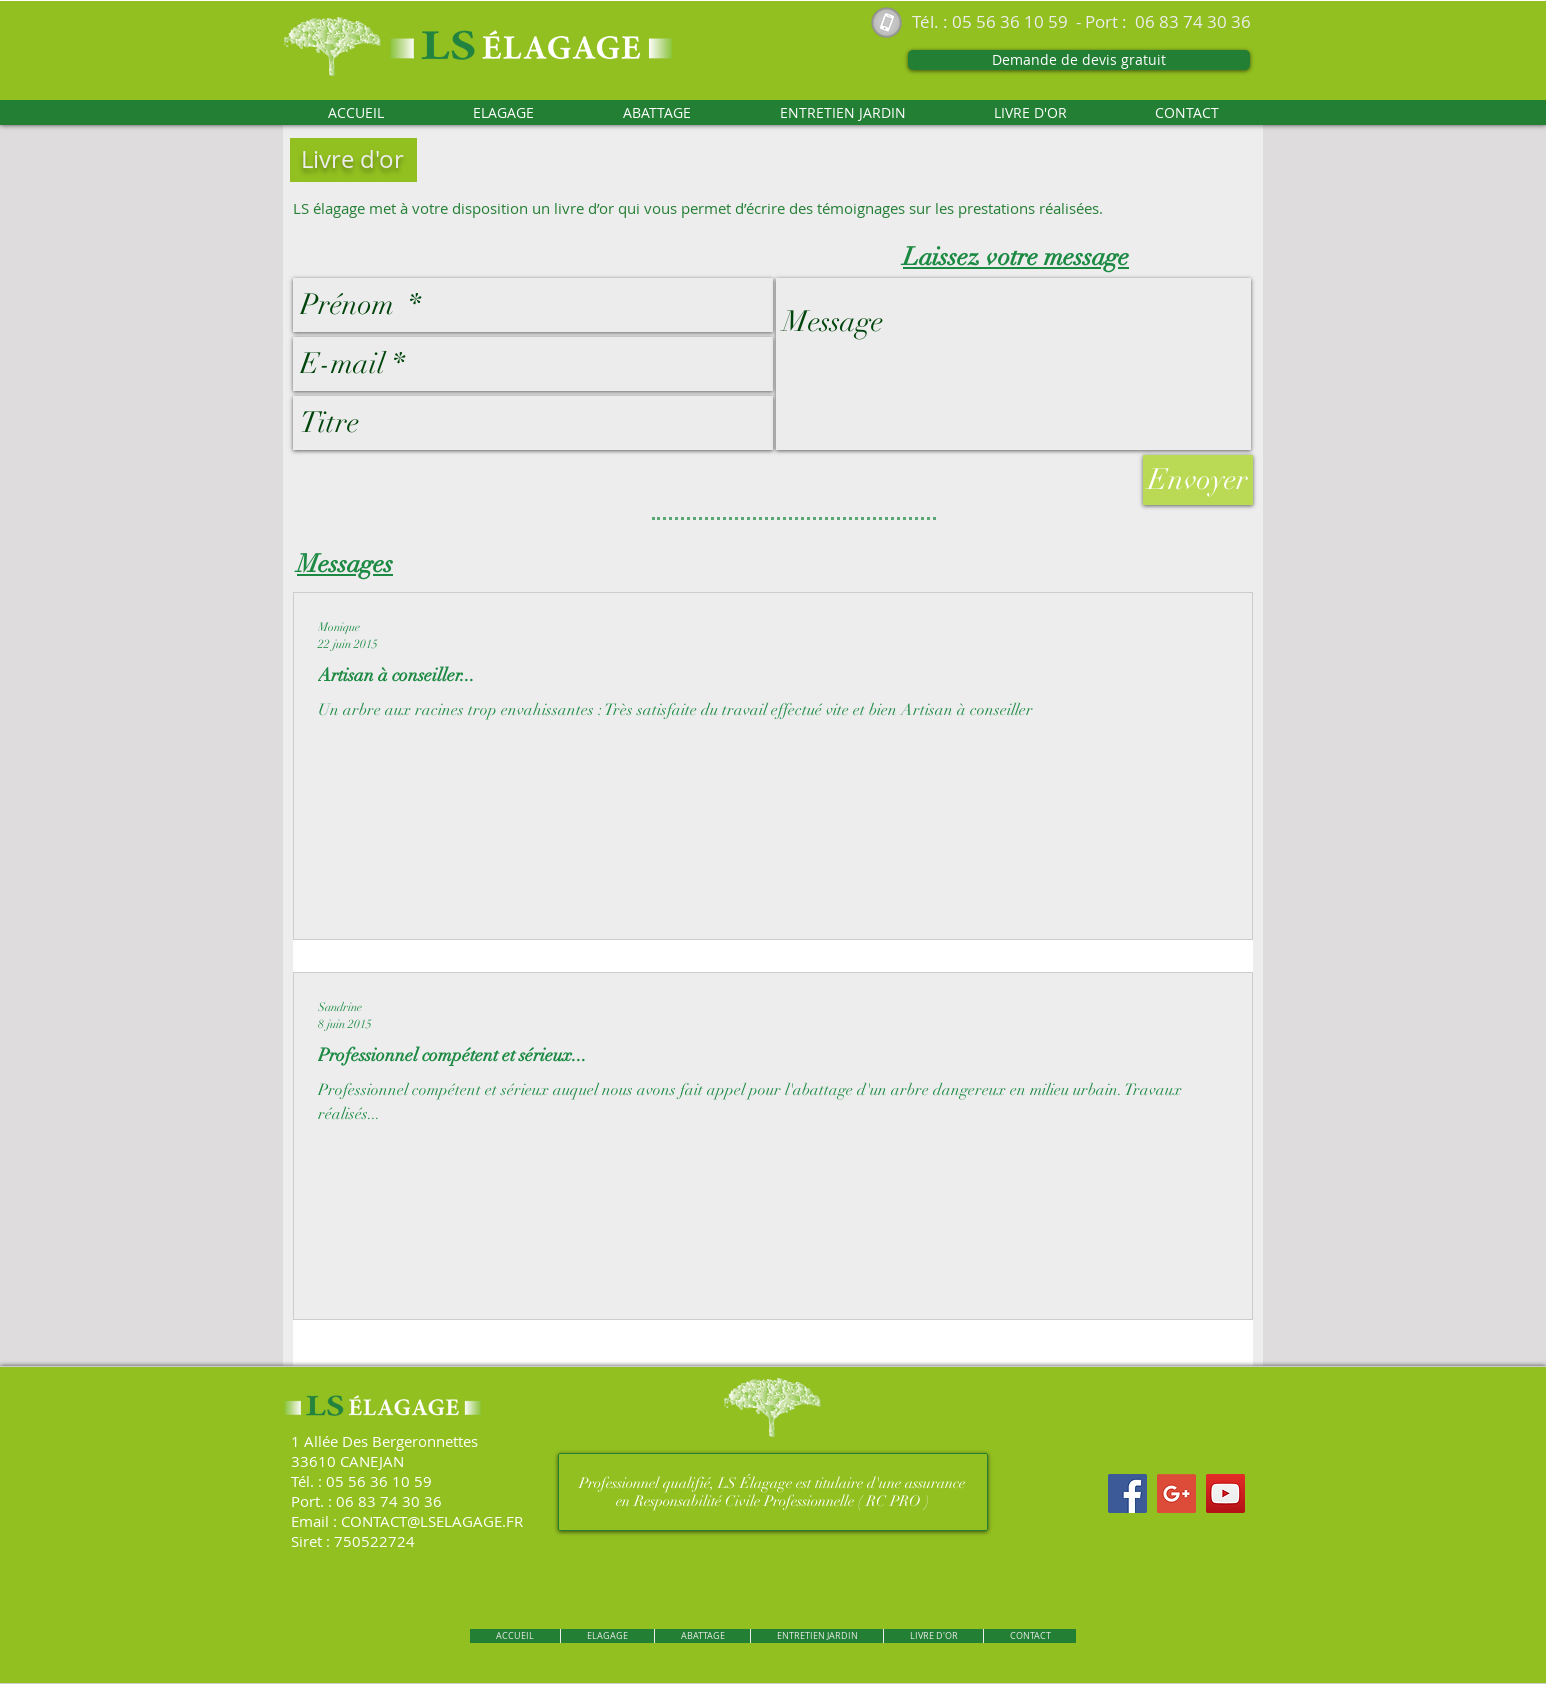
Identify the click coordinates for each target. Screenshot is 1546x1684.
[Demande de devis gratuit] (1079, 60)
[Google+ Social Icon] (1176, 1493)
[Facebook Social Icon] (1127, 1493)
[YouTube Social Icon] (1225, 1493)
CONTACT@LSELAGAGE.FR (432, 1521)
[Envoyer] (1198, 480)
